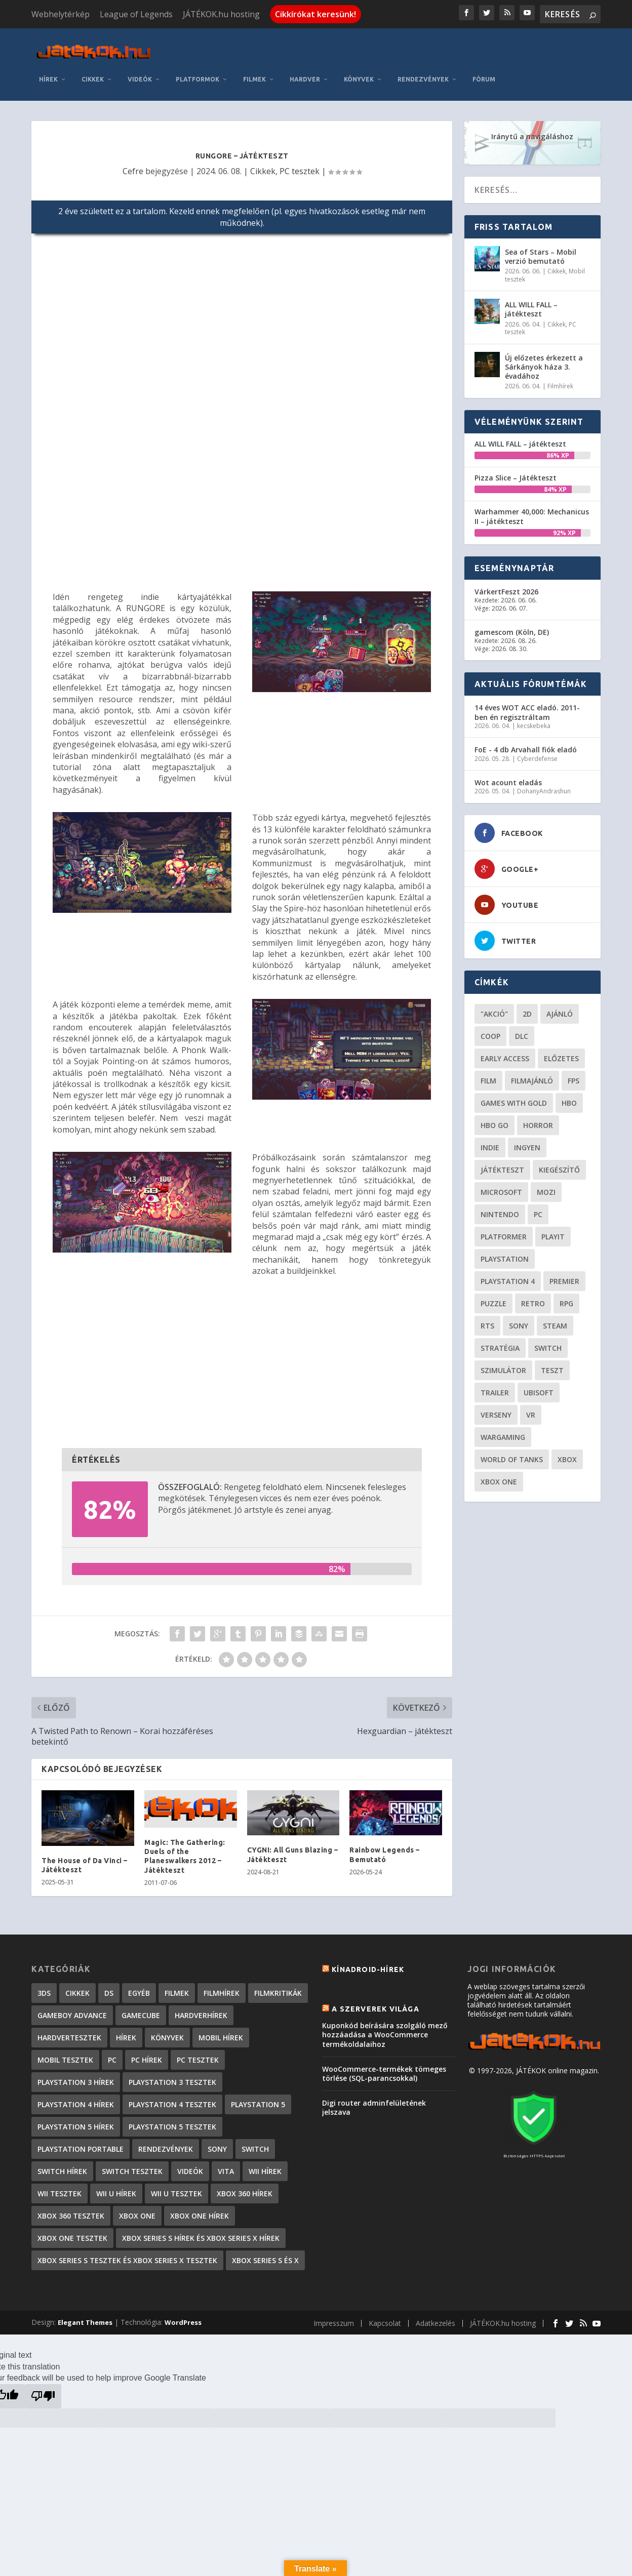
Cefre (133, 164)
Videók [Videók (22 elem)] (190, 2164)
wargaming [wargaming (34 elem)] (503, 1430)
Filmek (254, 72)
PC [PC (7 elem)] (112, 2053)
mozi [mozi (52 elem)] (546, 1185)
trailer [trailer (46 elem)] (495, 1386)
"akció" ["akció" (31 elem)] (494, 1007)
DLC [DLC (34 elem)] (521, 1029)
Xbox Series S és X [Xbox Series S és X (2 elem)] (265, 2254)
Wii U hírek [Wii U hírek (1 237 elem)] (116, 2187)
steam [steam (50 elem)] (555, 1319)
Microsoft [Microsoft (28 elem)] (501, 1185)
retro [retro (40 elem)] (533, 1297)
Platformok (197, 72)
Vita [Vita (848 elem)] (226, 2164)
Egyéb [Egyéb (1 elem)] (139, 1986)
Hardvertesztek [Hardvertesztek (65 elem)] (69, 2031)
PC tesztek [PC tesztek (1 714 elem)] (198, 2053)
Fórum (483, 72)
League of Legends (136, 14)
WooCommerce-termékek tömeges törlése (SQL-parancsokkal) (384, 2067)
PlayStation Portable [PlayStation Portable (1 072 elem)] (80, 2142)
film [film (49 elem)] (488, 1074)
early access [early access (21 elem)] (505, 1052)
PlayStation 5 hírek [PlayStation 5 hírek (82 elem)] (75, 2120)
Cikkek (93, 72)
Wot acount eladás (508, 776)
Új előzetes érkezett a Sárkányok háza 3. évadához (544, 360)
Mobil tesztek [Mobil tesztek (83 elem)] (65, 2053)
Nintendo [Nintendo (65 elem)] (500, 1208)
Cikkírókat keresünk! (315, 14)
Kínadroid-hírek (368, 1963)
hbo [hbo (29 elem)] (569, 1096)
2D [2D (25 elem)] (527, 1007)
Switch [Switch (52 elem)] (548, 1341)
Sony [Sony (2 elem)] (217, 2142)
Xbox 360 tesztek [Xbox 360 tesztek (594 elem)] (70, 2209)
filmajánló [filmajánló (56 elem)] (532, 1074)
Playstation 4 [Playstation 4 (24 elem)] (508, 1274)
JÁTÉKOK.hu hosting (221, 14)
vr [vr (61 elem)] (530, 1408)
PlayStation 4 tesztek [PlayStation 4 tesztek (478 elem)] (172, 2098)
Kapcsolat (385, 2316)
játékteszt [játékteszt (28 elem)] (502, 1163)
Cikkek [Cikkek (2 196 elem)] (77, 1986)
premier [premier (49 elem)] (564, 1274)
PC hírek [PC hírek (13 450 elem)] (146, 2053)
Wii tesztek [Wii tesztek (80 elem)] (59, 2187)
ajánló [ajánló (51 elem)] (559, 1007)
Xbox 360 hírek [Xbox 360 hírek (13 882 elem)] (244, 2187)
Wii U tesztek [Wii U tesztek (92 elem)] (176, 2187)
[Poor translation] (43, 2390)
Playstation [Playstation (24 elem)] (505, 1252)
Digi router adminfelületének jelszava (374, 2100)
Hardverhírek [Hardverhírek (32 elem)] (201, 2009)
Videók (140, 72)
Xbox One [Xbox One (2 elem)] (137, 2209)
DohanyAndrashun (544, 785)
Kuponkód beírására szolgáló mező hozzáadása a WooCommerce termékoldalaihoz (385, 2028)
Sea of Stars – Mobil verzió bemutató (540, 249)
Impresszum (333, 2316)
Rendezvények (423, 72)
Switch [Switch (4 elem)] (255, 2142)
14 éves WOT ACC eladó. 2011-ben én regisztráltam (527, 706)
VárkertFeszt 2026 (506, 585)
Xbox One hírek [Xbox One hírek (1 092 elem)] (199, 2209)
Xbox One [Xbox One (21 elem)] (499, 1475)
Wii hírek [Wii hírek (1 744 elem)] (265, 2164)
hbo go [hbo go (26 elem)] (494, 1118)
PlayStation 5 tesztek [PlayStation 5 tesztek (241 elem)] (172, 2120)
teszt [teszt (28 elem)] (552, 1363)
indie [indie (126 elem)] (490, 1141)
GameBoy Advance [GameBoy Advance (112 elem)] (72, 2009)
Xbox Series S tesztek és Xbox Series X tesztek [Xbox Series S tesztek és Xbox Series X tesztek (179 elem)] (127, 2254)
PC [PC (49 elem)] (538, 1208)
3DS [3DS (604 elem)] (44, 1986)
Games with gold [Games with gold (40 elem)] (514, 1096)
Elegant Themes (85, 2315)
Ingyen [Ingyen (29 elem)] (527, 1141)
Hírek (48, 72)
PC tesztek (300, 164)
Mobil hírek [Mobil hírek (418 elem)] (221, 2031)
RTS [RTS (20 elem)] (487, 1319)
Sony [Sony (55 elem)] (518, 1319)
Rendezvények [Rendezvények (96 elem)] (165, 2142)
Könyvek (359, 72)
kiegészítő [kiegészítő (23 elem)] (559, 1163)
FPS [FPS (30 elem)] (573, 1074)
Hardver (305, 72)
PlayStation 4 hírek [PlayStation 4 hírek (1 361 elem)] (75, 2098)
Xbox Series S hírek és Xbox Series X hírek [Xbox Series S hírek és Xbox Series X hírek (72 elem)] (201, 2231)
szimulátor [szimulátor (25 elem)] (503, 1363)
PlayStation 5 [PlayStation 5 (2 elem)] (258, 2098)
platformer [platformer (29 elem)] (504, 1230)
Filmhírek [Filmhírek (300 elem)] (222, 1986)
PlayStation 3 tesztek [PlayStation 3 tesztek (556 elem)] (172, 2075)
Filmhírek (560, 380)
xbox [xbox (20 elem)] (567, 1453)
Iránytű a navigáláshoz (532, 130)
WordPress (183, 2315)
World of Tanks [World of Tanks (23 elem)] (512, 1453)
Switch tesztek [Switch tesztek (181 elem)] (132, 2164)
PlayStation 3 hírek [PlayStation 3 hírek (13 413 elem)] (75, 2075)
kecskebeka (533, 719)
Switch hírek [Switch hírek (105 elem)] (62, 2164)
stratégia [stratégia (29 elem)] (500, 1341)
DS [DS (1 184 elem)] (108, 1986)
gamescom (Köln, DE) (512, 625)
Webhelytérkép (60, 14)
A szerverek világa (375, 2002)
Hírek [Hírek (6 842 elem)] (126, 2031)
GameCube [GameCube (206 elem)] (141, 2009)
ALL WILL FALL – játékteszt (531, 303)
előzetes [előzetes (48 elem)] (561, 1052)
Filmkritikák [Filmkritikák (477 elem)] (278, 1986)
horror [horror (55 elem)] (538, 1118)
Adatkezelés (435, 2316)
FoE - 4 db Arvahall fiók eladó (526, 743)
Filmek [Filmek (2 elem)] (177, 1986)
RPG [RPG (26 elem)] (566, 1297)
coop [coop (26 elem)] (490, 1029)
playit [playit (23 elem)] (553, 1230)
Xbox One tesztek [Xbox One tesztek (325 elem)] (72, 2231)
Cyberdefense (537, 752)
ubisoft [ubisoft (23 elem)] (539, 1386)
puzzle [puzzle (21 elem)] (493, 1297)
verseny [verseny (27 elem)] (496, 1408)
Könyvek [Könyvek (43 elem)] (167, 2031)
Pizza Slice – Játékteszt (516, 471)
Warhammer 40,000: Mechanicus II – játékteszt (532, 510)
